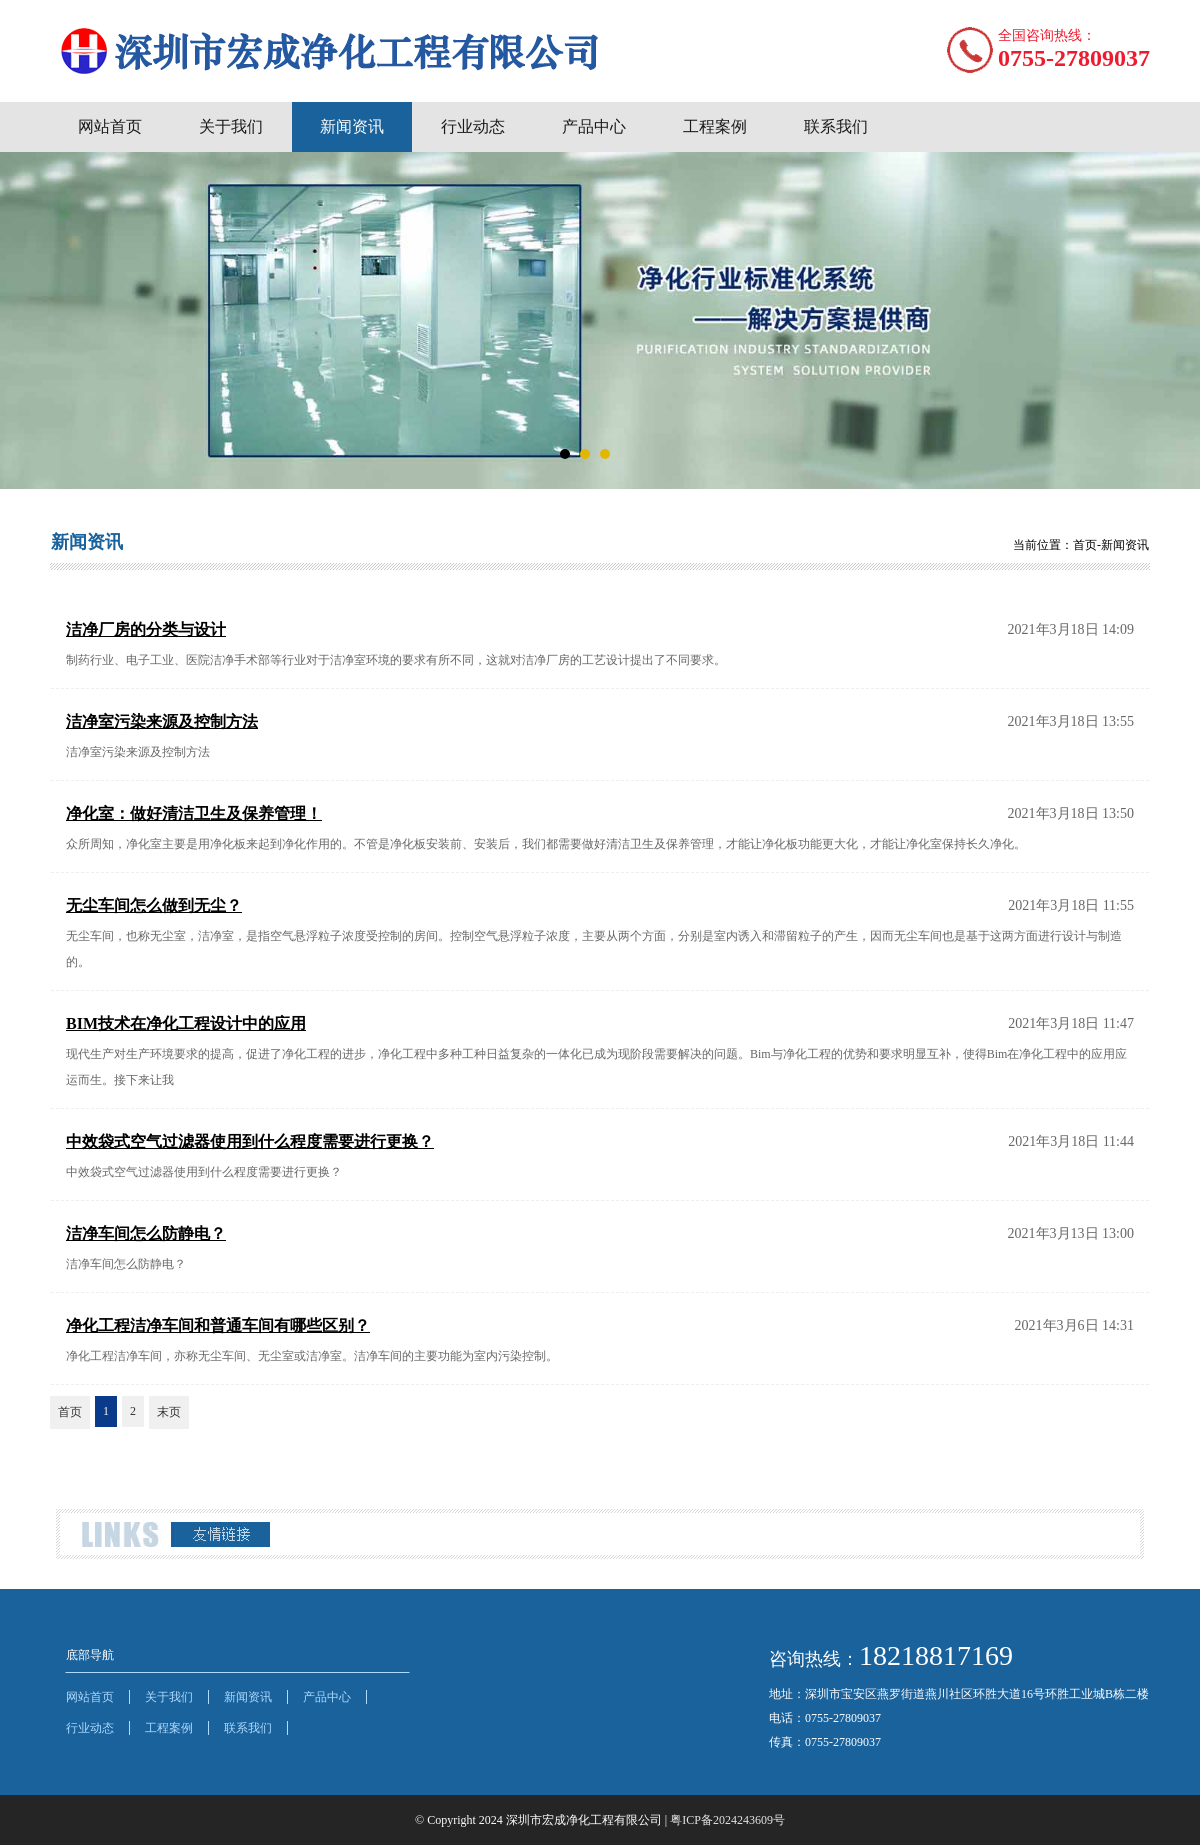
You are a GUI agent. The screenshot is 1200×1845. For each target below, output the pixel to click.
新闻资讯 (352, 126)
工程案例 (715, 126)
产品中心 (594, 126)
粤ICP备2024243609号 (727, 1820)
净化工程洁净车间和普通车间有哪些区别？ (218, 1325)
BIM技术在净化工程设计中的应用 (186, 1023)
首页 (70, 1412)
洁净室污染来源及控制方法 (162, 721)
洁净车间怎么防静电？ (146, 1233)
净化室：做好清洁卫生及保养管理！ (194, 813)
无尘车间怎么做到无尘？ (154, 905)
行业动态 (473, 126)
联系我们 (836, 126)
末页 (169, 1412)
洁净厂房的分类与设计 (146, 629)
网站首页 (110, 126)
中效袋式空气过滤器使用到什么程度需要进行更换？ (250, 1141)
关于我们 (231, 126)
